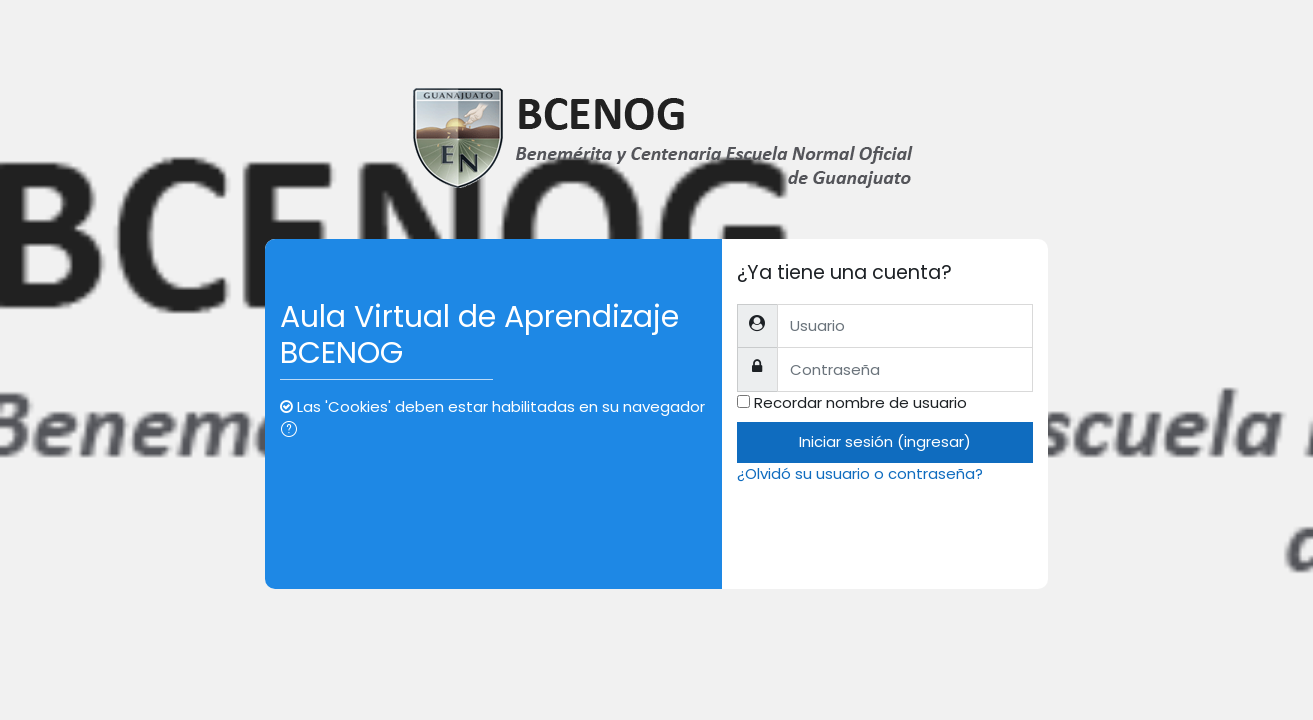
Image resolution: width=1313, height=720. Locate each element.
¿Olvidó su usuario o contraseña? (860, 473)
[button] (293, 431)
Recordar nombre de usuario (860, 402)
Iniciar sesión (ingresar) (885, 441)
